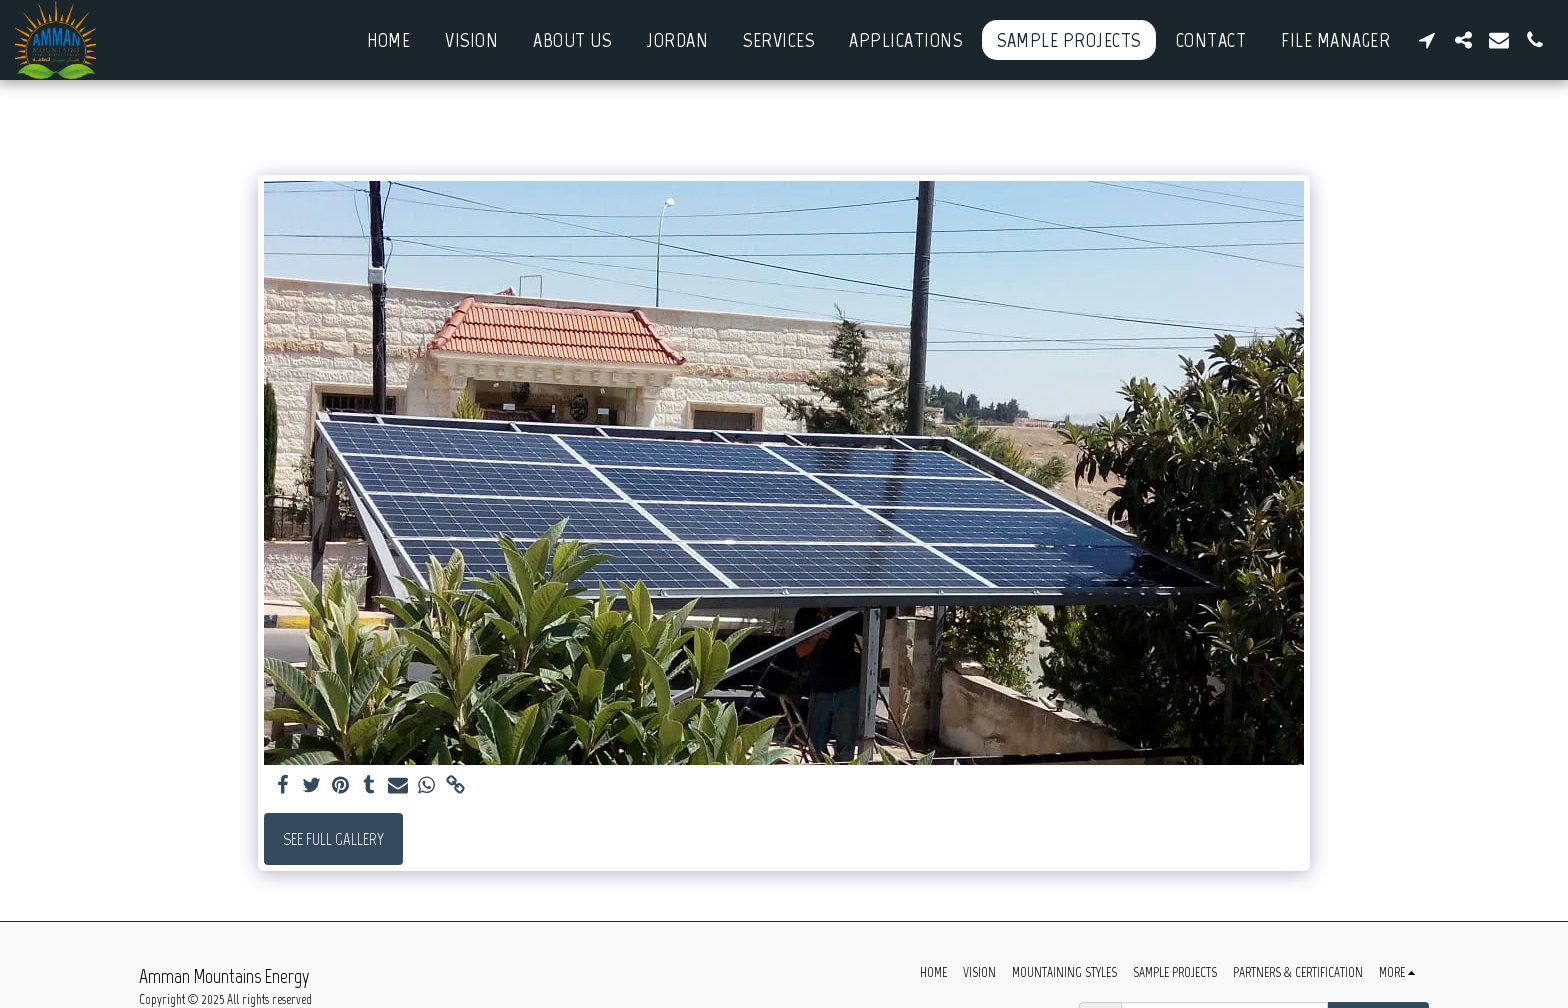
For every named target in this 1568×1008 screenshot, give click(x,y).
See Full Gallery (333, 839)
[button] (1427, 40)
